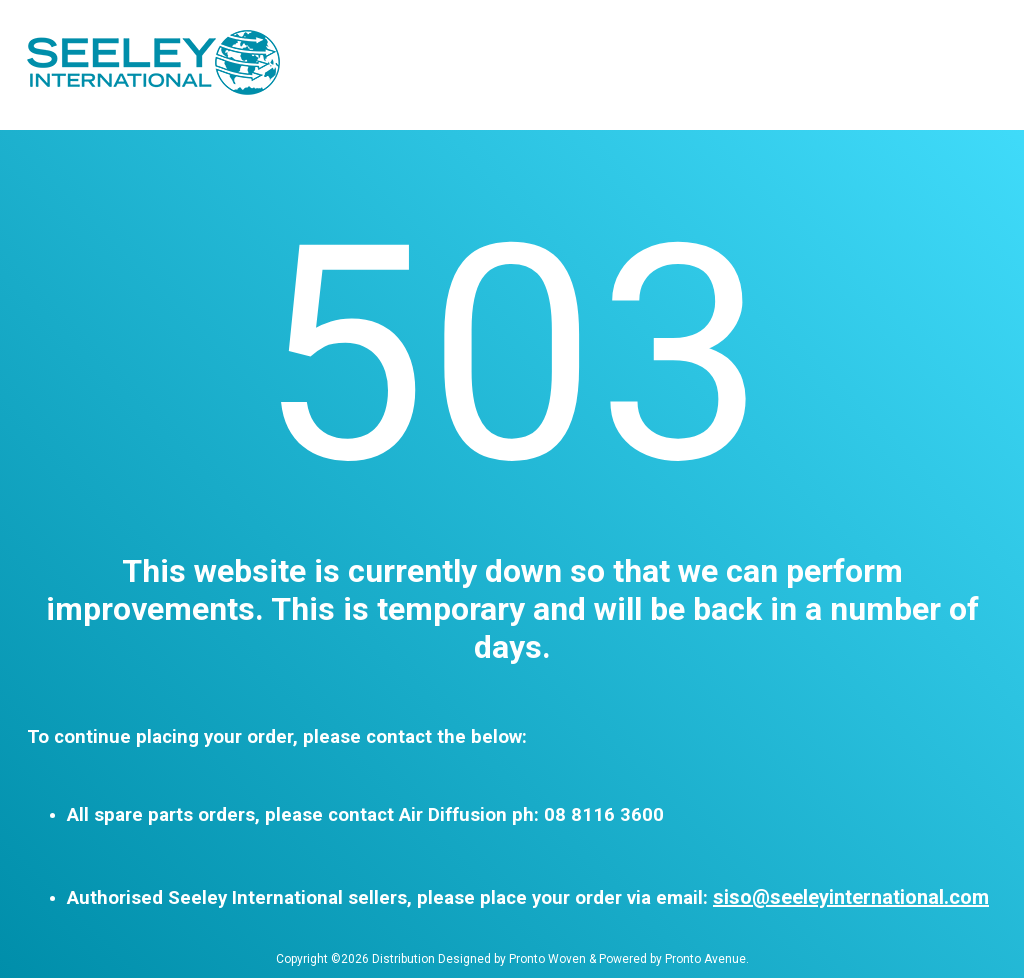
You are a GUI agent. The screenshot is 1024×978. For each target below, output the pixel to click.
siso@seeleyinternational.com (851, 897)
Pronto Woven (547, 959)
